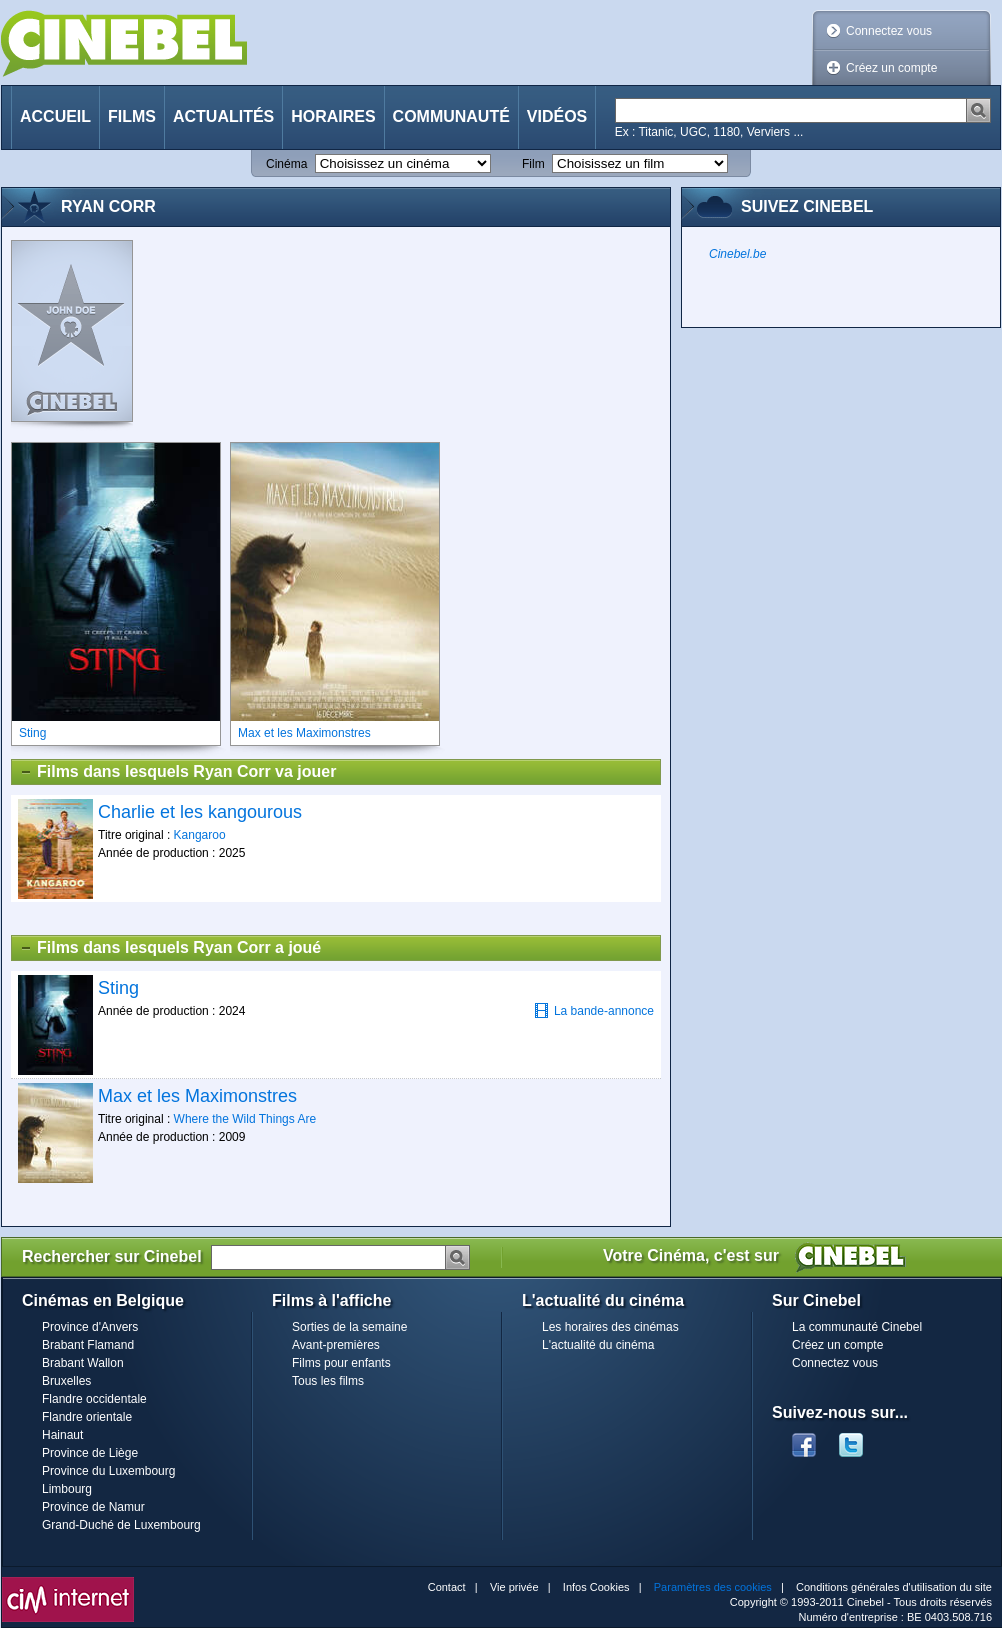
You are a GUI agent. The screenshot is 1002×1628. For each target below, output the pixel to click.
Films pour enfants (341, 1363)
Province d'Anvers (90, 1327)
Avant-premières (336, 1345)
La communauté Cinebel (857, 1327)
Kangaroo (200, 835)
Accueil (55, 116)
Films (132, 116)
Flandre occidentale (94, 1399)
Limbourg (67, 1489)
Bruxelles (66, 1381)
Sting (118, 988)
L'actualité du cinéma (598, 1345)
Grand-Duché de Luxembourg (121, 1525)
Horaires (333, 116)
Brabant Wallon (83, 1363)
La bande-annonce (594, 1010)
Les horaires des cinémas (610, 1327)
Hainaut (62, 1435)
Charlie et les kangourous (200, 812)
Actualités (223, 116)
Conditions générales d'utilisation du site (894, 1587)
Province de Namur (93, 1507)
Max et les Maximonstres (197, 1096)
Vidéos (557, 116)
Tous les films (328, 1381)
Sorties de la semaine (349, 1327)
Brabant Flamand (88, 1345)
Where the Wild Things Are (245, 1119)
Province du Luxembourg (108, 1471)
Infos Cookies (596, 1587)
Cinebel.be (737, 254)
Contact (447, 1587)
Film (533, 164)
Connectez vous (889, 31)
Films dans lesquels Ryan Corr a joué (170, 948)
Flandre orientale (87, 1417)
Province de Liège (90, 1453)
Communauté (451, 116)
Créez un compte (891, 68)
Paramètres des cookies (713, 1587)
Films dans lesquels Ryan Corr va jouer (177, 772)
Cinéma (286, 164)
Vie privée (514, 1587)
